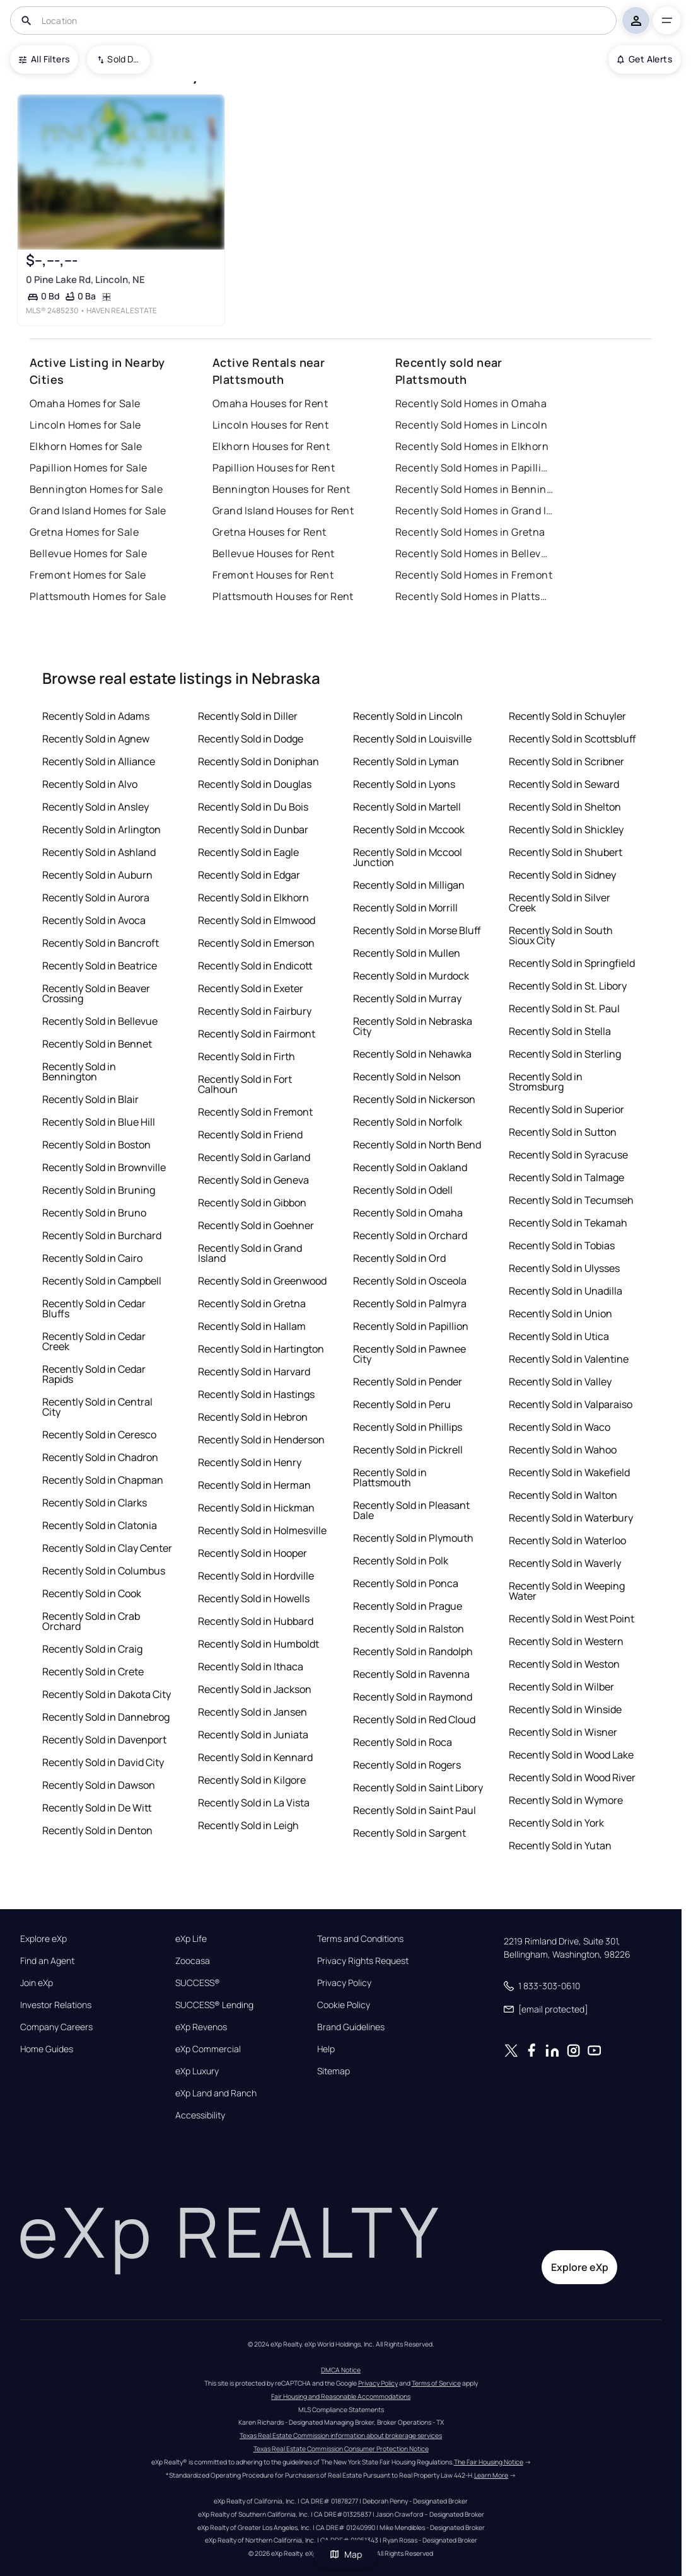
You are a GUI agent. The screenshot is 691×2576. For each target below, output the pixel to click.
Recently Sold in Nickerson (414, 1099)
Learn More (491, 2475)
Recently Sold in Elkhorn (253, 897)
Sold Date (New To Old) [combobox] (124, 59)
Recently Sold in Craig (92, 1649)
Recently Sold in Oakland (410, 1167)
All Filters (44, 59)
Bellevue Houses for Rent (273, 553)
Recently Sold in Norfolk (407, 1122)
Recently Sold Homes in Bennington (474, 489)
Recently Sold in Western (566, 1641)
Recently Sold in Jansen (252, 1712)
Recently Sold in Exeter (250, 988)
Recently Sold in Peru (402, 1404)
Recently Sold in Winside (565, 1709)
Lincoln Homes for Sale (85, 425)
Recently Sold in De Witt (97, 1808)
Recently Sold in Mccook (409, 829)
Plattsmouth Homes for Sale (98, 596)
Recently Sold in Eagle (248, 852)
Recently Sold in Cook (91, 1593)
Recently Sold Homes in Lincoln (471, 425)
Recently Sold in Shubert (565, 852)
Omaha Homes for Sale (85, 403)
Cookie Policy (343, 2005)
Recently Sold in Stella (560, 1031)
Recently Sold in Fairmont (256, 1034)
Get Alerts (644, 59)
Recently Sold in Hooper (252, 1553)
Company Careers (56, 2027)
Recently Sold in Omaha (408, 1213)
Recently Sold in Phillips (407, 1427)
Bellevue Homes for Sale (88, 553)
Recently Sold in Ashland (99, 852)
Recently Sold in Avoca (94, 920)
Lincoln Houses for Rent (270, 425)
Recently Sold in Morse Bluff (417, 930)
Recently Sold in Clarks (94, 1503)
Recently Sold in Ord (399, 1258)
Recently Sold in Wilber (561, 1687)
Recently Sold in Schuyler (567, 716)
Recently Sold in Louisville (412, 739)
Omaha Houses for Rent (270, 403)
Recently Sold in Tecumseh (571, 1200)
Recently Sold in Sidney (562, 875)
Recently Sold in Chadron (100, 1457)
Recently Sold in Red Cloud (414, 1719)
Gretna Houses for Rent (269, 532)
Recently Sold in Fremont (255, 1112)
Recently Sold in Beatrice (99, 966)
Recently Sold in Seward (564, 784)
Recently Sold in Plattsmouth (390, 1477)
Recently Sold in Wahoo (563, 1450)
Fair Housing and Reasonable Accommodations (340, 2396)
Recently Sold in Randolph (413, 1651)
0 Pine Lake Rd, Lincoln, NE (85, 279)
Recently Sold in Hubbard (255, 1621)
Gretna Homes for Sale (84, 532)
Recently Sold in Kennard (255, 1757)
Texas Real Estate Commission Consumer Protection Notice (341, 2448)
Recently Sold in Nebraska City (412, 1026)
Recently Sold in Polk (400, 1561)
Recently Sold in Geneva (253, 1180)
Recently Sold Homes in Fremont (473, 575)
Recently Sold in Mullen (406, 953)
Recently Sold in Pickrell (408, 1450)
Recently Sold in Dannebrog (106, 1717)
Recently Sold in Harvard (254, 1371)
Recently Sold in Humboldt (258, 1644)
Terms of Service (436, 2383)
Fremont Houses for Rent (273, 575)
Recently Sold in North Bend (417, 1145)
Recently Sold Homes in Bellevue (474, 553)
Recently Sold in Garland (254, 1157)
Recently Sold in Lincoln (408, 716)
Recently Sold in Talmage (566, 1177)
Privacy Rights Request (363, 1960)
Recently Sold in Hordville (256, 1576)
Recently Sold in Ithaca (250, 1666)
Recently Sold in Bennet (97, 1044)
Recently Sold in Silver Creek (559, 903)
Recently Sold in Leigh (248, 1825)
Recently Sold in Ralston (408, 1629)
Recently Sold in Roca (402, 1742)
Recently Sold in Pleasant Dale (411, 1510)
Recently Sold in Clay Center (107, 1548)
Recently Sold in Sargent (409, 1833)
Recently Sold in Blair (90, 1099)
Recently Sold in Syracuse (568, 1155)
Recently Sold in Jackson (254, 1689)
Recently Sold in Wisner (563, 1732)
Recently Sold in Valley (560, 1382)
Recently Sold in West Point (571, 1619)
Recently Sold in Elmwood (256, 920)
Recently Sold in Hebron (253, 1417)
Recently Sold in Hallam (252, 1326)
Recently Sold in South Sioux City (561, 935)
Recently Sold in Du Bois (253, 807)
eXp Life (191, 1938)
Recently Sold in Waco (559, 1427)
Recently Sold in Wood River (572, 1777)
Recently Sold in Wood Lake (571, 1755)
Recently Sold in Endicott (255, 966)
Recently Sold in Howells (254, 1598)
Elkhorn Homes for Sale (86, 446)
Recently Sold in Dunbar (253, 829)
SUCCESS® (197, 1982)
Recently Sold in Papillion (410, 1326)
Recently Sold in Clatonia (99, 1525)
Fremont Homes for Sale (88, 575)
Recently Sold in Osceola (410, 1281)
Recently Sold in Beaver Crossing (96, 993)
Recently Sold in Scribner (566, 761)
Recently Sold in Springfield (572, 963)
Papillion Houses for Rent (273, 468)
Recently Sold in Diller (248, 716)
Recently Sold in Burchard (101, 1235)
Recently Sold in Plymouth (413, 1538)
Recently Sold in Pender (407, 1382)
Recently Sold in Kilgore (252, 1780)
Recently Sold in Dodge (250, 739)
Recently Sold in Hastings (256, 1394)
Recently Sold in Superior (566, 1109)
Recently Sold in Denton (97, 1830)
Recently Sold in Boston (96, 1145)
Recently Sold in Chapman (102, 1480)
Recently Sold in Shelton (565, 807)
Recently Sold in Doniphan (258, 761)
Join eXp (36, 1982)
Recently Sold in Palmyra (410, 1303)
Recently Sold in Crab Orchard (91, 1621)
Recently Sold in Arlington (101, 829)
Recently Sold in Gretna (252, 1303)
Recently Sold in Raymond (412, 1697)
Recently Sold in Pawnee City (409, 1354)
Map (345, 2554)
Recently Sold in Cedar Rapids (94, 1374)
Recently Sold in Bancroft (100, 943)
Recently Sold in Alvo (89, 784)
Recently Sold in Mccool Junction (407, 857)
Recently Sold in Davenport (104, 1740)
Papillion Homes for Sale (89, 468)
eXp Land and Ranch (216, 2093)
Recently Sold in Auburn (97, 875)
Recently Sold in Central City (97, 1407)
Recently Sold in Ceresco (99, 1434)
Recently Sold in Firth (246, 1056)
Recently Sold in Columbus (103, 1571)
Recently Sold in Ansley (95, 807)
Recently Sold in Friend (250, 1134)
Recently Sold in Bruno (94, 1213)
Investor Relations (55, 2005)
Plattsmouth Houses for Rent (283, 596)
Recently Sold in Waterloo (567, 1540)
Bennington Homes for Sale (96, 489)
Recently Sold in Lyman (406, 761)
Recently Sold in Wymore (566, 1800)
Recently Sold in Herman (254, 1485)
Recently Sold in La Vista (254, 1803)
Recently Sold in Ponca (405, 1583)
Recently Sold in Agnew (95, 739)
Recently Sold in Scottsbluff (572, 739)
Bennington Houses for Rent (281, 489)
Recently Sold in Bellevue (100, 1021)
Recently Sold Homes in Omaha (471, 403)
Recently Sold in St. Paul (564, 1008)
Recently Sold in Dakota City (106, 1694)
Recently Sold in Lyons (404, 784)
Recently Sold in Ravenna (411, 1674)
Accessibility (200, 2115)
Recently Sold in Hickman (256, 1508)
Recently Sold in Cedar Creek (94, 1341)
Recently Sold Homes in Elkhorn (472, 446)
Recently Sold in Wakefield (569, 1472)
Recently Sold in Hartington (261, 1349)
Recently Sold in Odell (403, 1190)
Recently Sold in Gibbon (252, 1203)
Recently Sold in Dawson (98, 1785)
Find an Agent (47, 1960)
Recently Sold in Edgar (249, 875)
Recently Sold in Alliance (98, 761)
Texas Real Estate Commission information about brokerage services (341, 2435)
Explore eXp (43, 1938)
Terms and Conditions (360, 1938)
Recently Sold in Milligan (409, 885)
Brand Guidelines (351, 2027)
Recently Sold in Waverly (565, 1563)
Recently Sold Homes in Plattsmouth (474, 596)
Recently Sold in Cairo (92, 1258)
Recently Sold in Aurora (95, 897)
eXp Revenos (201, 2027)
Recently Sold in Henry (249, 1462)
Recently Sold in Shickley (566, 829)
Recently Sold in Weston (564, 1664)
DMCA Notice (341, 2369)
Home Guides (46, 2049)
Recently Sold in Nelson (407, 1076)
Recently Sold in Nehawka (412, 1054)
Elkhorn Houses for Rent (271, 446)
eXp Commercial (208, 2049)
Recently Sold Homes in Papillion (474, 468)
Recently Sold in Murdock (411, 976)
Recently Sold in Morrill (405, 908)
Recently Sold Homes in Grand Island (474, 510)
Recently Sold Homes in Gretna (470, 532)
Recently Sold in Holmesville (262, 1530)
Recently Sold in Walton (563, 1495)
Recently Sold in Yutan (560, 1845)
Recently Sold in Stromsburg (546, 1082)
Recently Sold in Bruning (98, 1190)
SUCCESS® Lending (214, 2005)
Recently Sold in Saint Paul (414, 1810)
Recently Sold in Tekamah (568, 1223)
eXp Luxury (197, 2071)
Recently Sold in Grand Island (250, 1253)
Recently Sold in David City (103, 1762)
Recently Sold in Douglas (254, 784)
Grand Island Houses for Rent (283, 510)
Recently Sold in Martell (407, 807)
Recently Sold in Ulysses (564, 1268)
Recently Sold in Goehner (256, 1225)
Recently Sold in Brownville (104, 1167)
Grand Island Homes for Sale (98, 510)
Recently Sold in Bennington (79, 1071)
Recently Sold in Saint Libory (418, 1787)
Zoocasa (192, 1960)
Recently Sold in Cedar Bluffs (94, 1308)
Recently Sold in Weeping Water (567, 1591)
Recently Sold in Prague (407, 1606)
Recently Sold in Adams (95, 716)
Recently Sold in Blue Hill (98, 1122)
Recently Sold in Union (560, 1313)
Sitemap (333, 2071)
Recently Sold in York (556, 1823)
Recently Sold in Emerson (256, 943)
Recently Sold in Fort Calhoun (245, 1084)
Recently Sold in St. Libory (568, 986)
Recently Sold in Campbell (101, 1281)
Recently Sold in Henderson (261, 1440)
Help (326, 2049)
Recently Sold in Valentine (569, 1359)
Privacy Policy (344, 1982)
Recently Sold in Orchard (410, 1235)
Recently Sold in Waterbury (571, 1518)
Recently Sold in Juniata (253, 1734)
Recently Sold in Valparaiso (570, 1404)
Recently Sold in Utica (559, 1336)
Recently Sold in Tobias (562, 1245)
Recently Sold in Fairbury (254, 1011)
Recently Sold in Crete (93, 1671)
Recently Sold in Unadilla (565, 1291)
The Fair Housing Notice (488, 2462)
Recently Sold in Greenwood (262, 1281)
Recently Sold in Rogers (407, 1765)
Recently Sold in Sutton (563, 1132)
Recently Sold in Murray (407, 998)
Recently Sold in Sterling (565, 1054)
